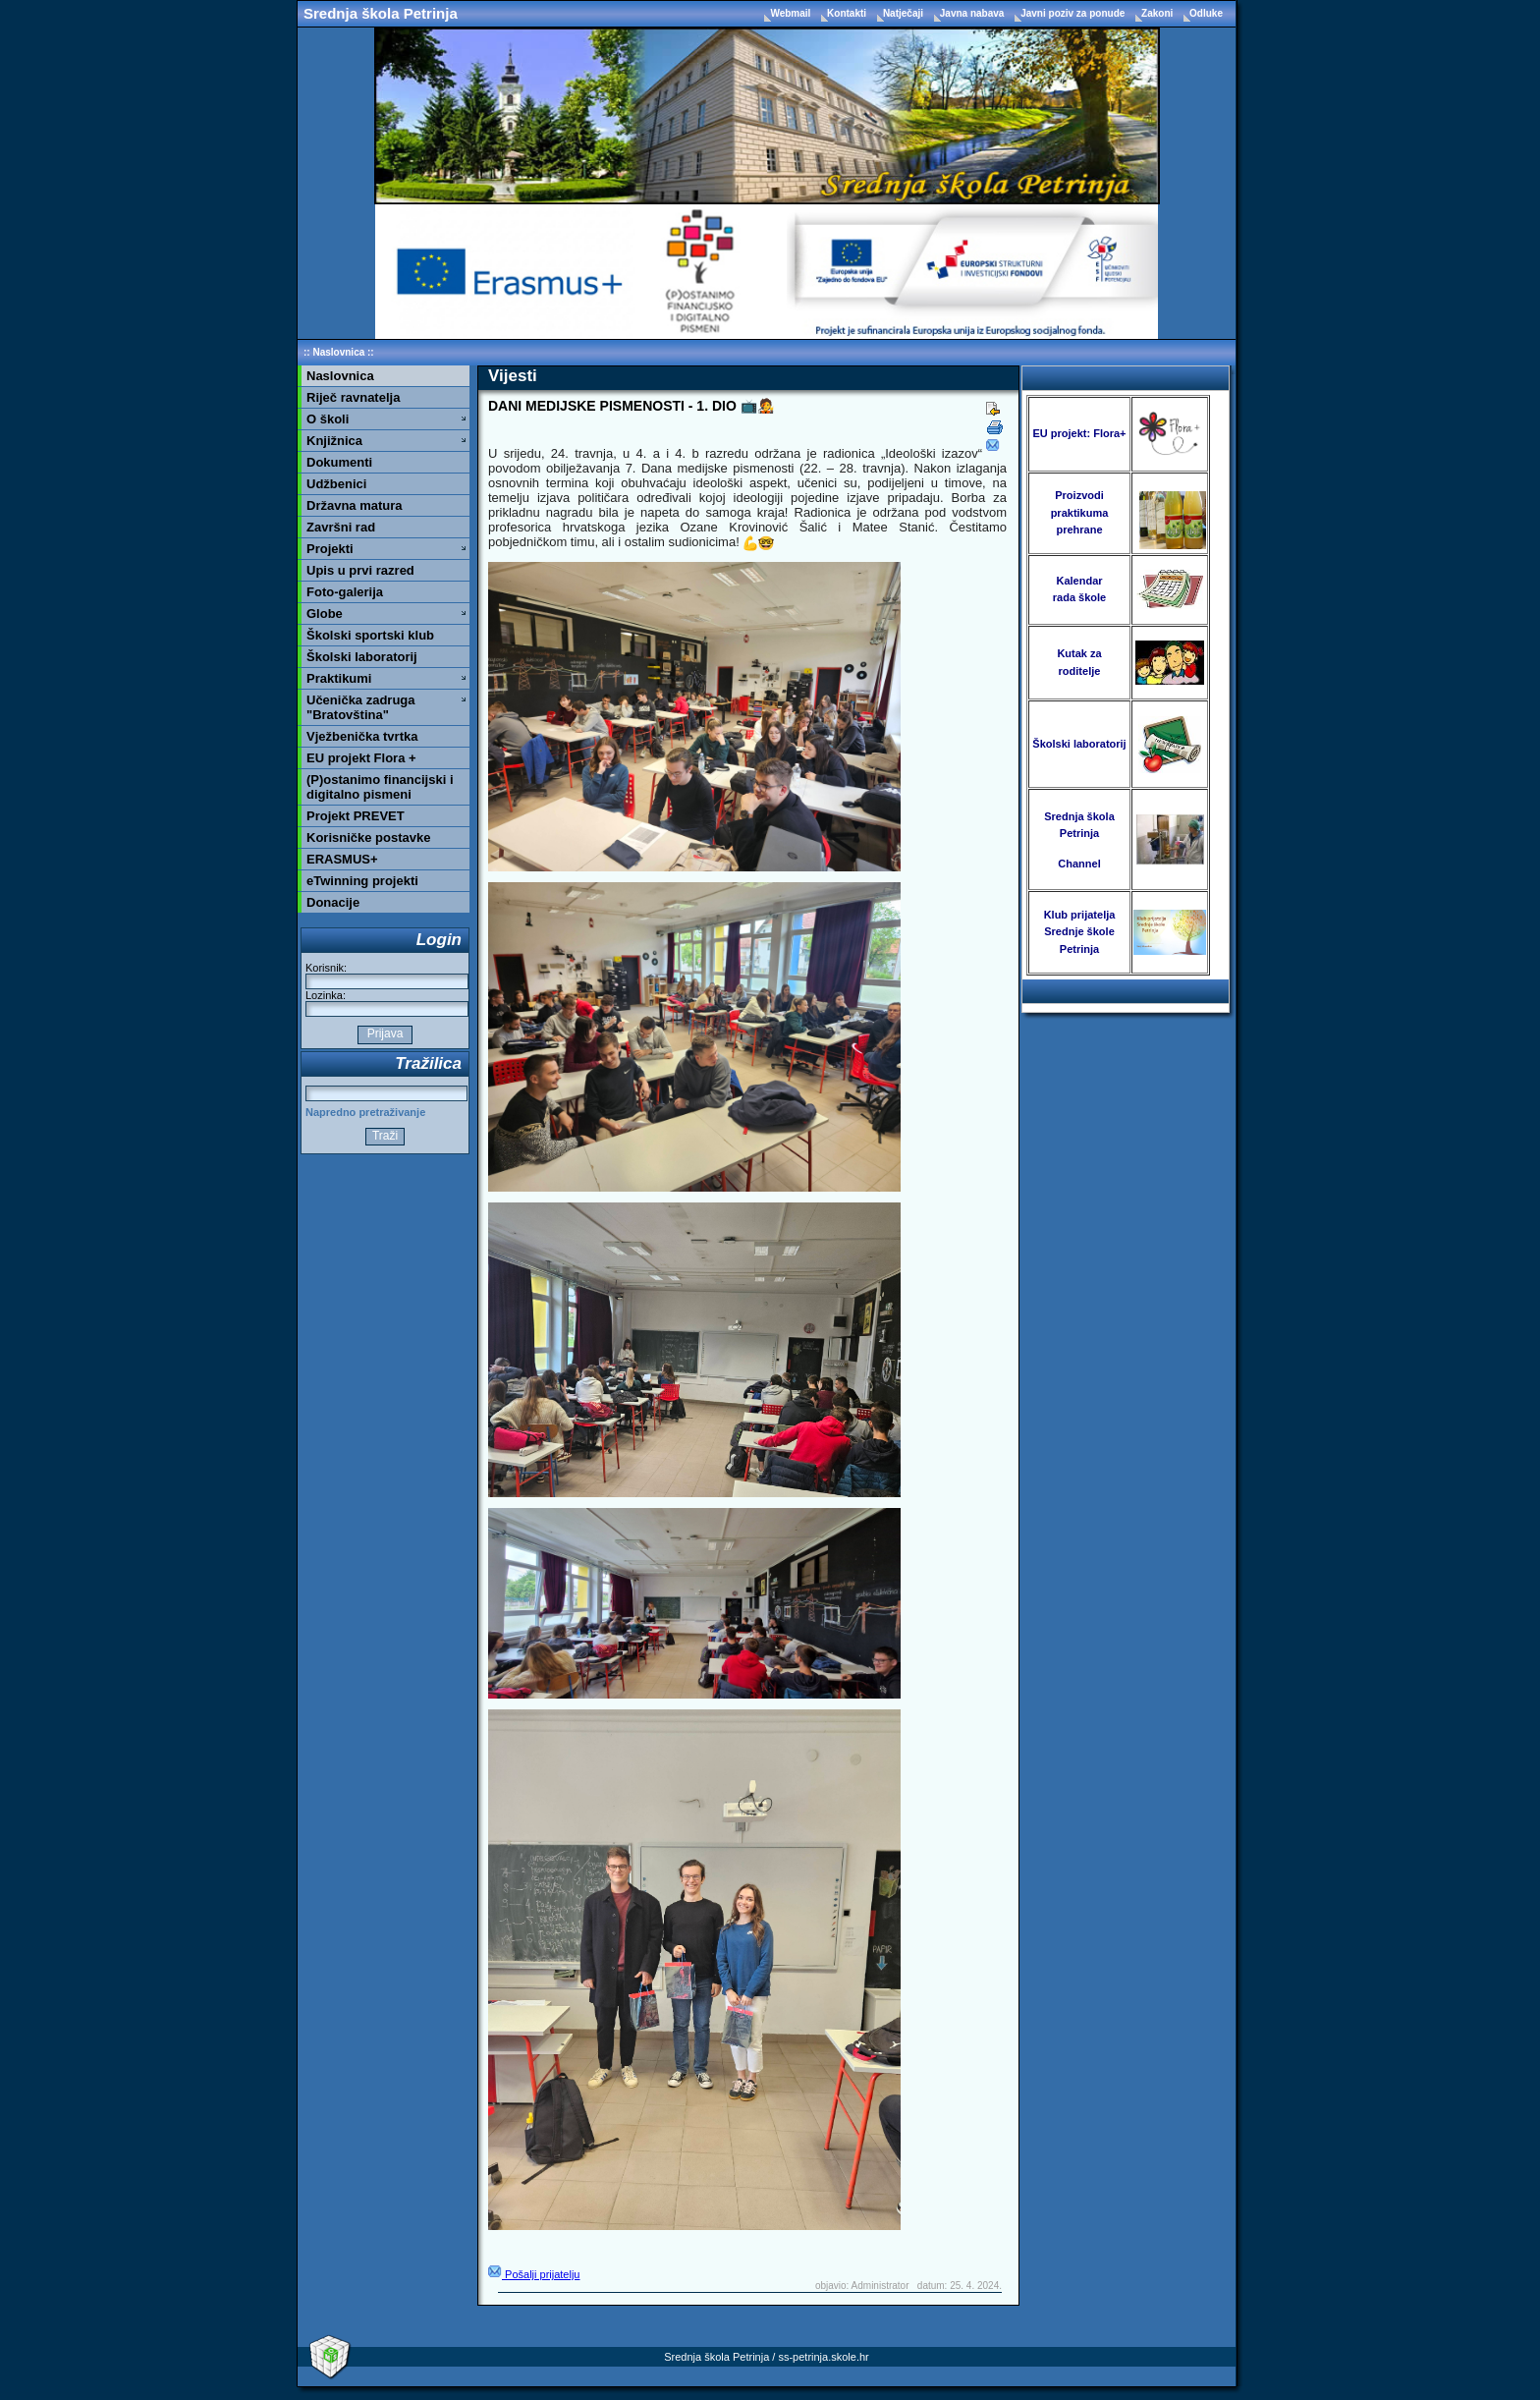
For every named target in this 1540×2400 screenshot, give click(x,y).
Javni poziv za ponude (1074, 13)
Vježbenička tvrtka (361, 736)
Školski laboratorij (361, 656)
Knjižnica (334, 440)
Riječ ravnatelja (353, 397)
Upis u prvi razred (360, 570)
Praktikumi (338, 678)
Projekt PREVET (355, 816)
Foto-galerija (344, 592)
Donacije (332, 902)
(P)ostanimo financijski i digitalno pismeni (380, 787)
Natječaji (904, 13)
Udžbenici (336, 483)
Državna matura (354, 505)
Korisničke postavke (368, 837)
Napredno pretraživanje (365, 1112)
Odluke (1206, 13)
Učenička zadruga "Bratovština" (360, 707)
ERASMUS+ (342, 859)
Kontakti (848, 13)
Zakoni (1158, 13)
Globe (324, 613)
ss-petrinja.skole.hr (823, 2357)
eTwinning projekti (362, 880)
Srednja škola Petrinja (380, 13)
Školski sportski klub (370, 635)
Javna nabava (973, 13)
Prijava (384, 1033)
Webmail (791, 13)
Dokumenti (339, 462)
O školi (327, 419)
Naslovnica (338, 352)
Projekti (330, 548)
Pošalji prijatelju (533, 2274)
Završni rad (340, 527)
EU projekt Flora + (361, 758)
